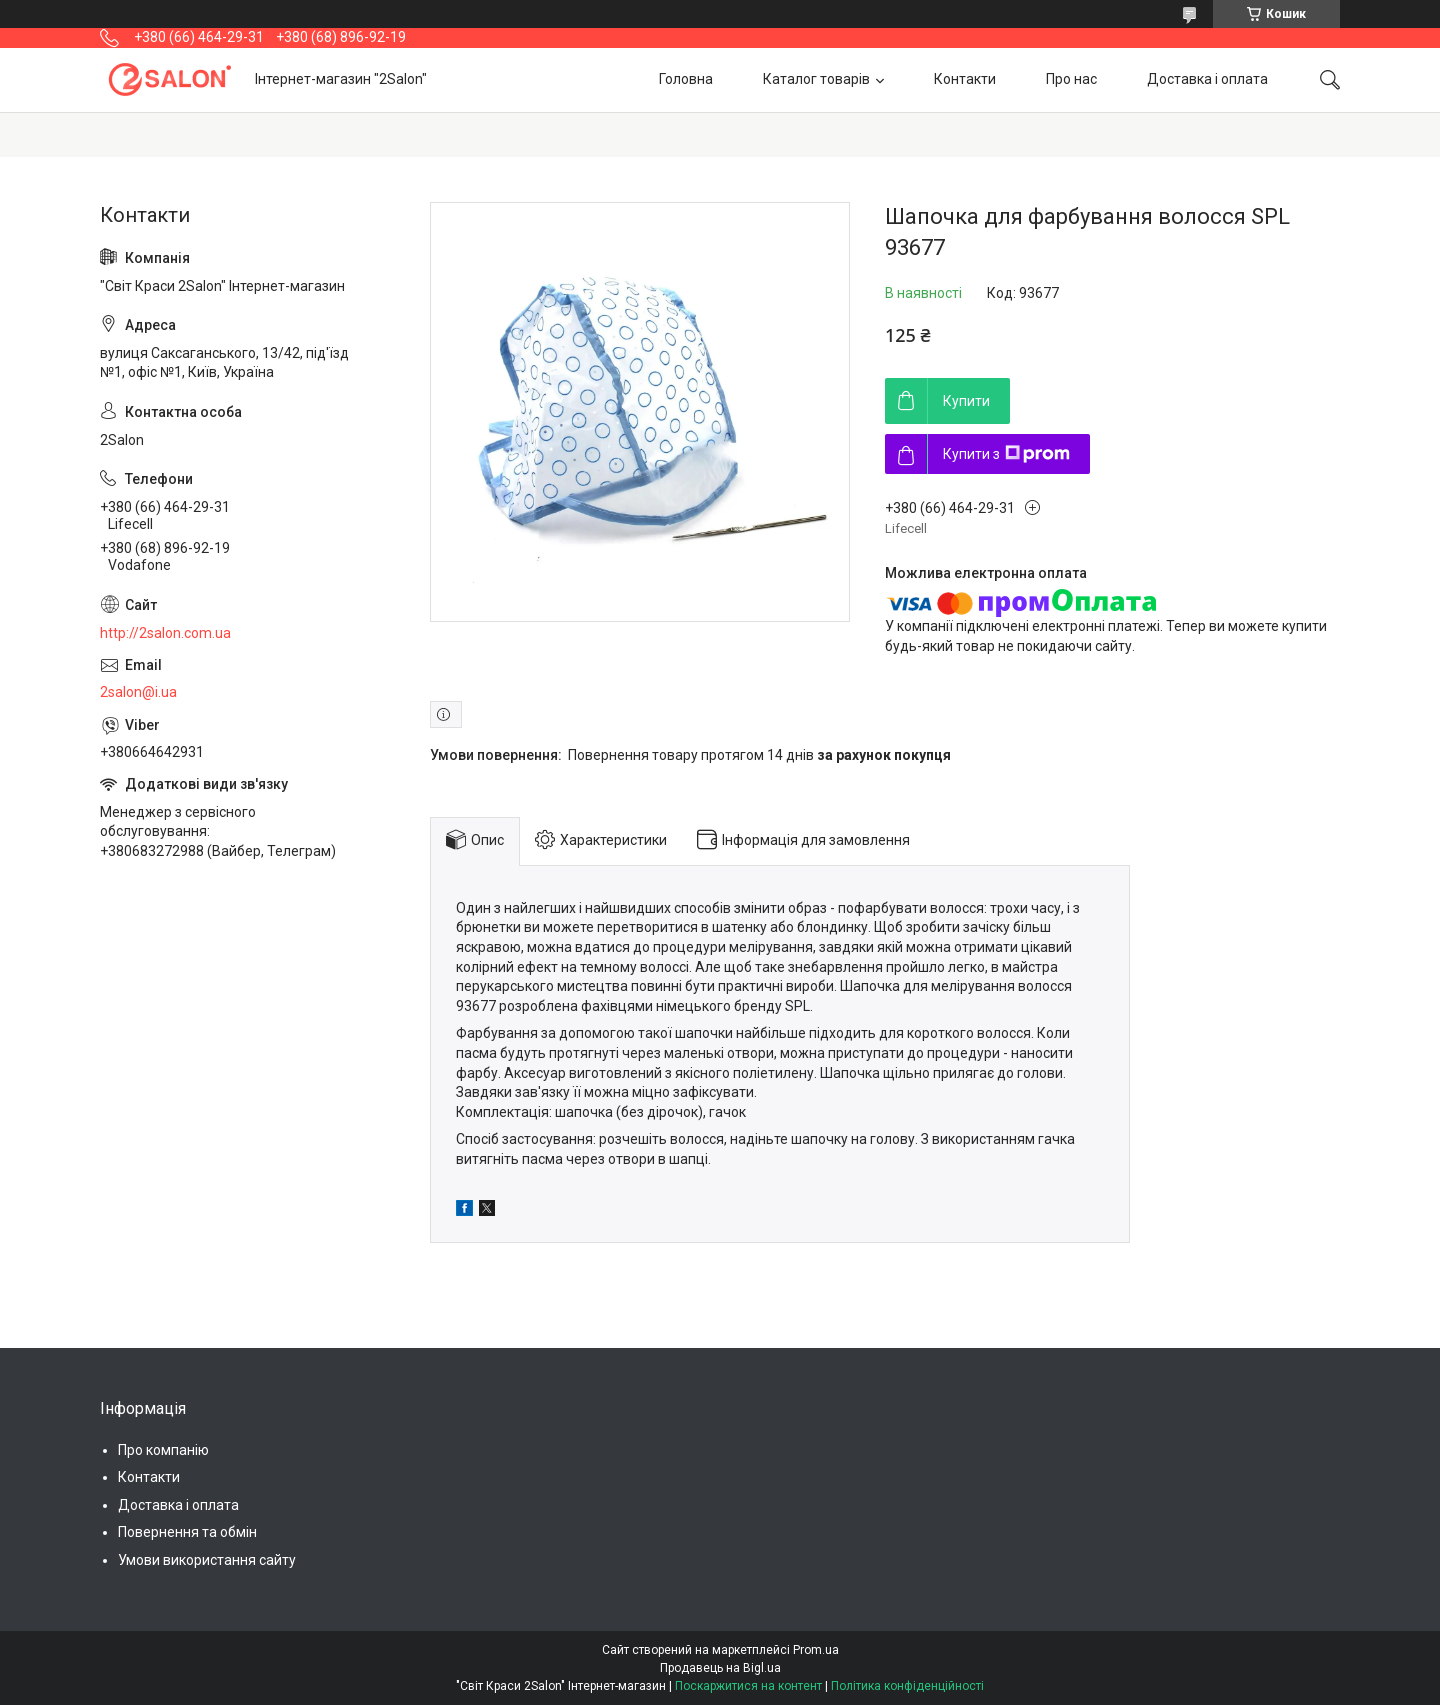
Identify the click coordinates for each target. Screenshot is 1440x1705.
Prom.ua (816, 1650)
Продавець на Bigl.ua (720, 1668)
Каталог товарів (816, 79)
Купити (966, 401)
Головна (686, 79)
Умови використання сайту (207, 1560)
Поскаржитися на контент (748, 1686)
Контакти (965, 79)
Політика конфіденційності (907, 1686)
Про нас (1071, 79)
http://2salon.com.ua (165, 633)
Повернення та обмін (187, 1532)
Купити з (1006, 454)
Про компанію (163, 1450)
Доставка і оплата (1207, 79)
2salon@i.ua (138, 692)
